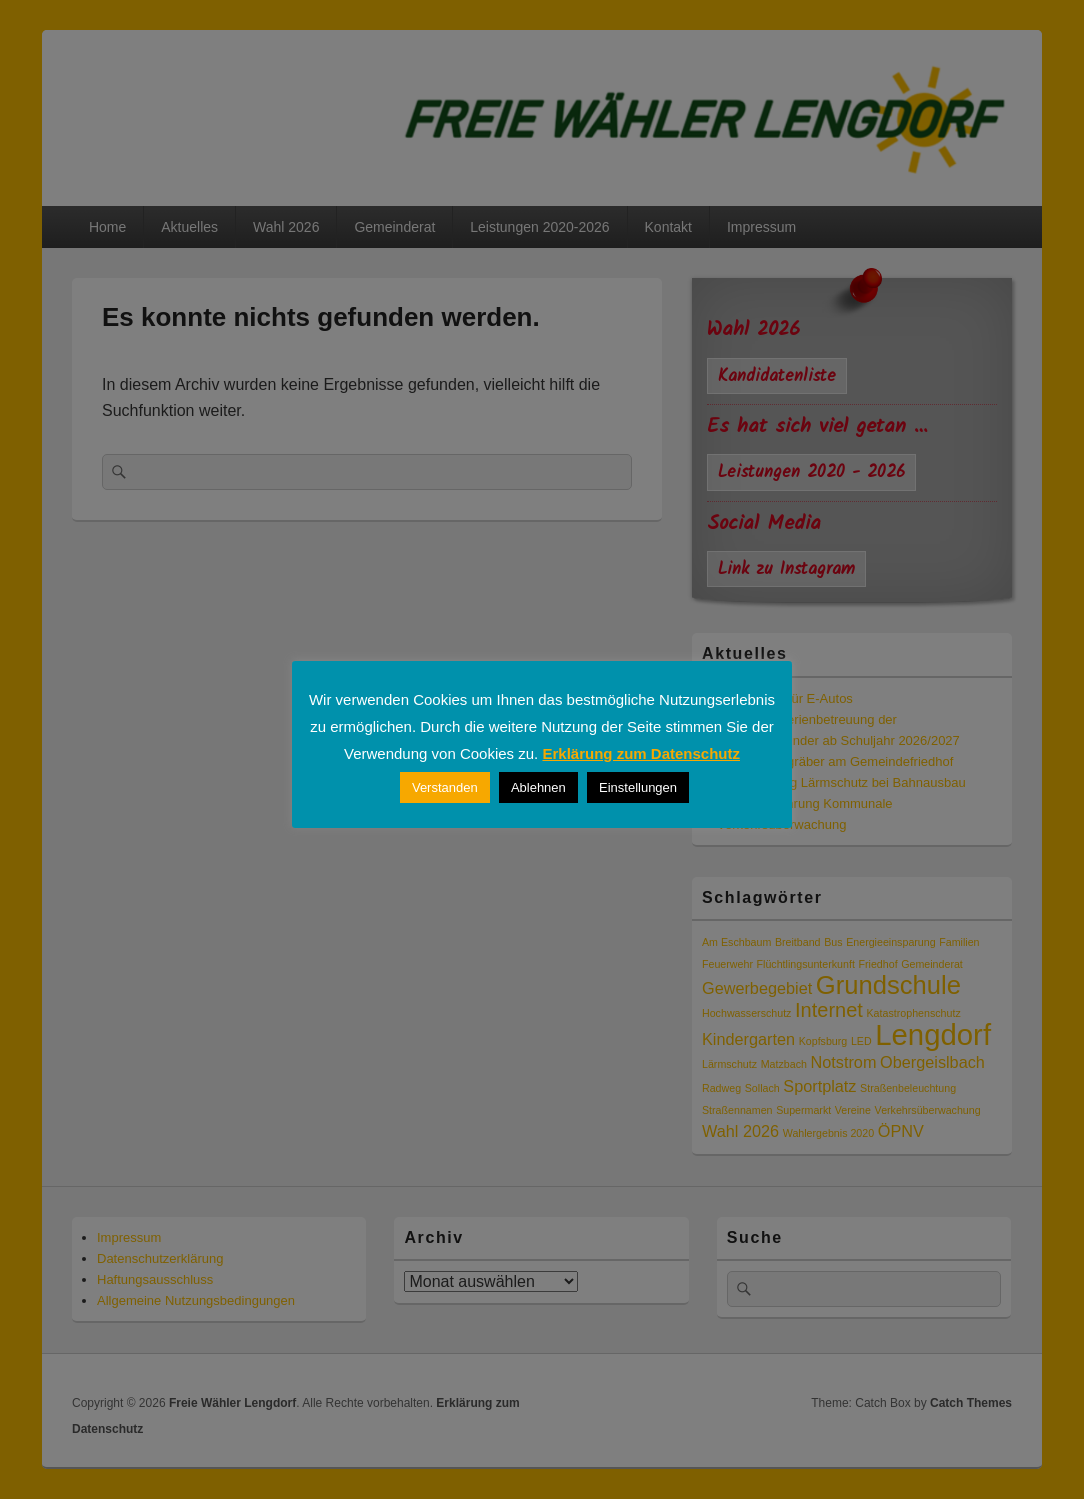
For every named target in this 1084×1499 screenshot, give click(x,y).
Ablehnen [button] (538, 787)
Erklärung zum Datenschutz (641, 753)
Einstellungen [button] (638, 787)
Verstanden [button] (445, 787)
